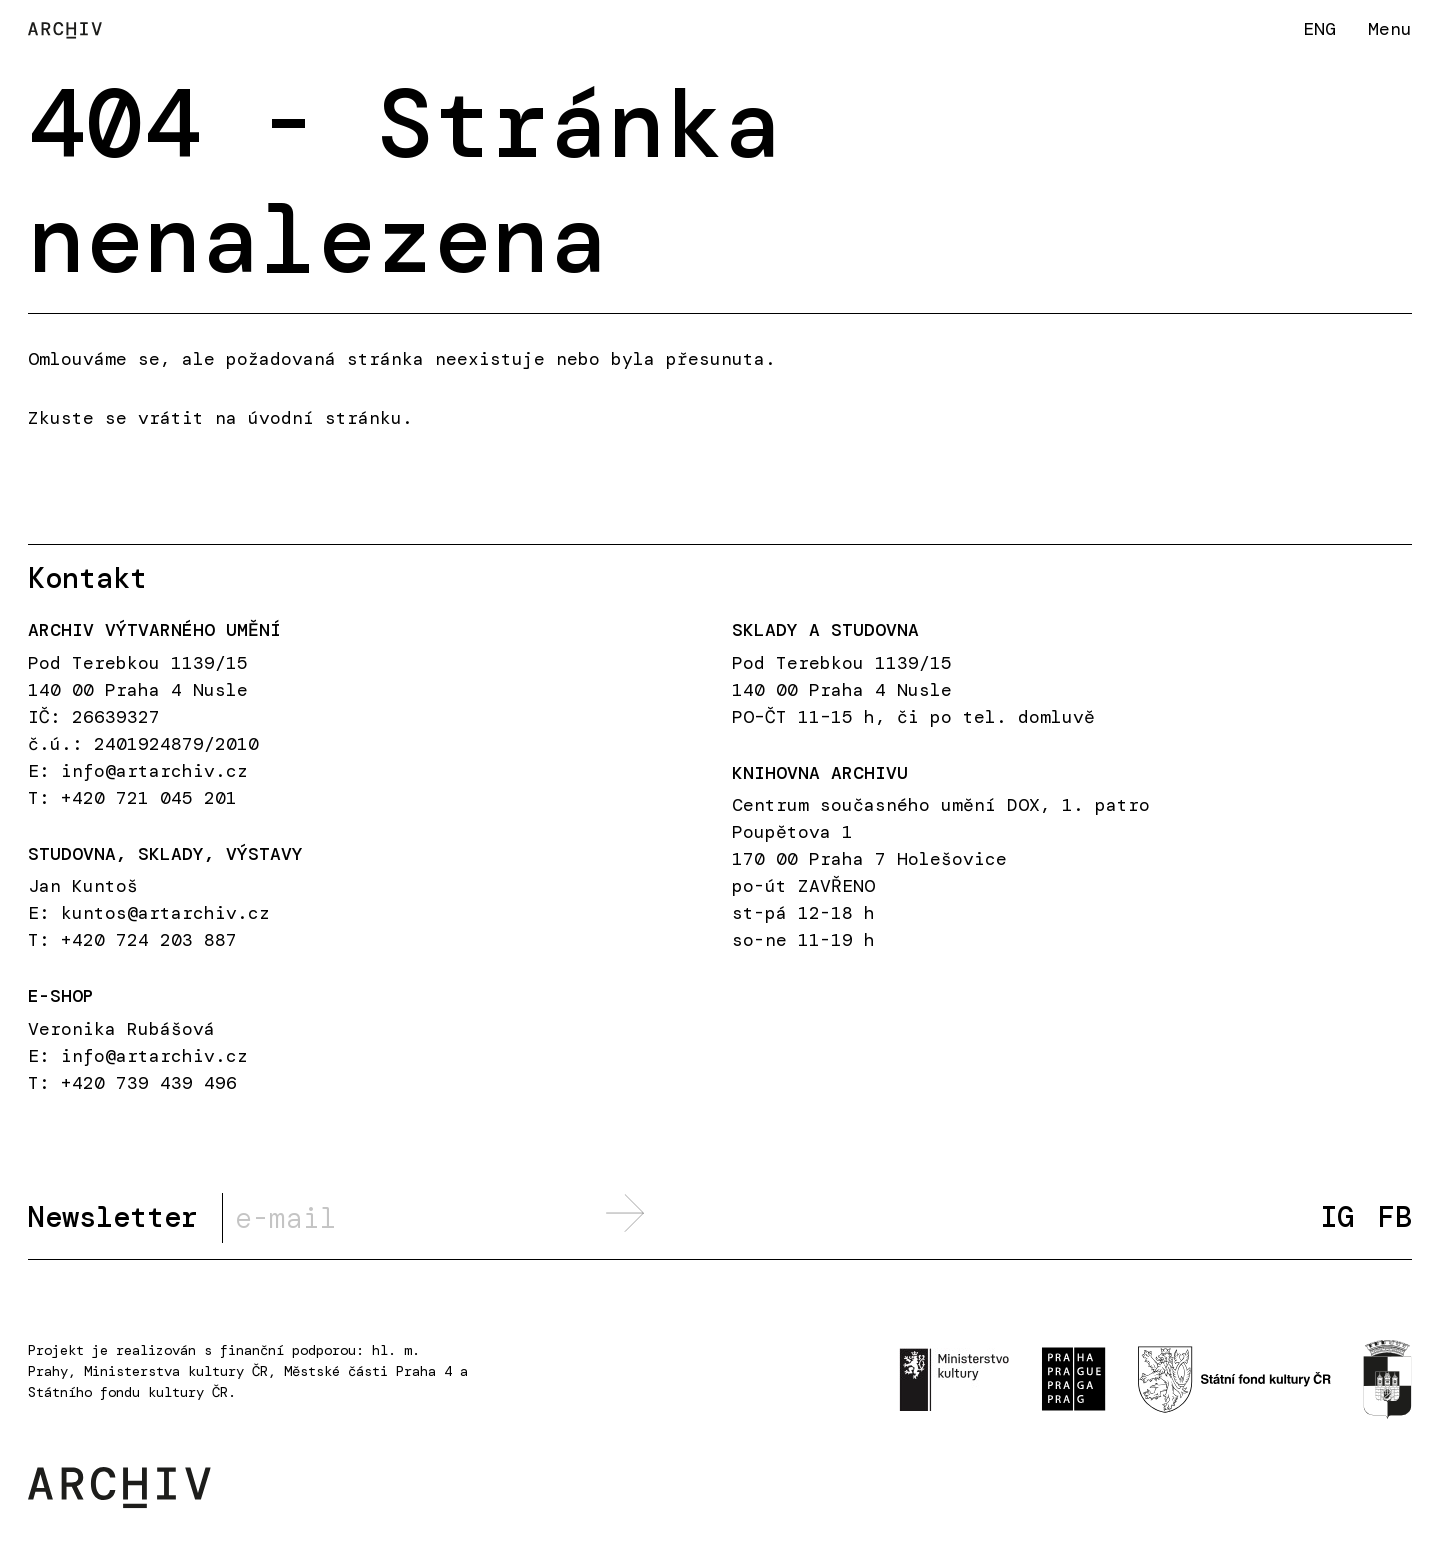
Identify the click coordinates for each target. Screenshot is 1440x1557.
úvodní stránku (325, 418)
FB (1395, 1217)
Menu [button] (1390, 29)
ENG (1319, 28)
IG (1337, 1217)
